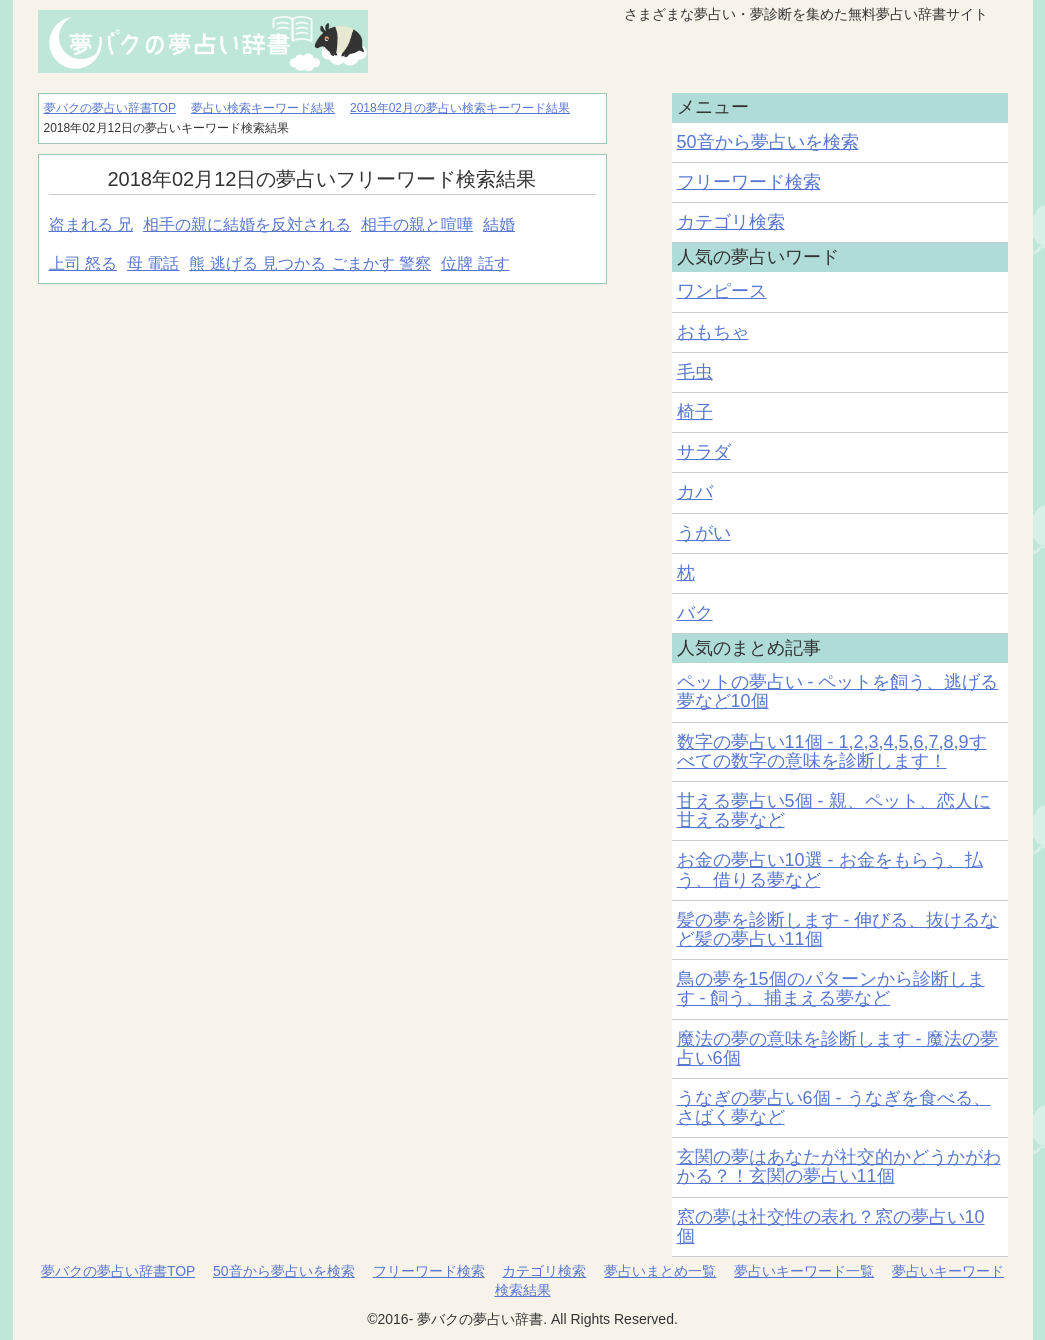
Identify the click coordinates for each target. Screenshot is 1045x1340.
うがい (704, 533)
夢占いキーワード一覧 (804, 1271)
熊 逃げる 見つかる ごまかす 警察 (310, 263)
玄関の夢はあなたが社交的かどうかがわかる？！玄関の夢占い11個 (839, 1166)
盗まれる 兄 (91, 224)
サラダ (704, 452)
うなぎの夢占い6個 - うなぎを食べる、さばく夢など (834, 1107)
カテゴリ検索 (731, 222)
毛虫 (695, 372)
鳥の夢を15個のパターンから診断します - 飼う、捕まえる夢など (831, 988)
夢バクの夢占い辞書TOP (118, 1271)
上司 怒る (83, 263)
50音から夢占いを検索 (768, 142)
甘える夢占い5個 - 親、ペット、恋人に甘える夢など (834, 810)
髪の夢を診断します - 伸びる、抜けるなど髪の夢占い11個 (838, 929)
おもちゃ (713, 332)
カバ (695, 492)
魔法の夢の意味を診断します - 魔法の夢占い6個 (838, 1048)
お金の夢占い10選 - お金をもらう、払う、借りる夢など (830, 869)
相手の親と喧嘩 (417, 224)
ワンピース (722, 291)
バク (695, 613)
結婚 (499, 224)
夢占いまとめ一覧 (660, 1271)
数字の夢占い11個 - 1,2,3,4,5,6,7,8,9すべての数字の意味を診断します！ (832, 751)
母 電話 (153, 263)
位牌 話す (475, 263)
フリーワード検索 (749, 182)
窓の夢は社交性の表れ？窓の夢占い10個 (831, 1226)
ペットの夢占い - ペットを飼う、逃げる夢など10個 (838, 691)
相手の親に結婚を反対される (247, 224)
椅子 (695, 412)
